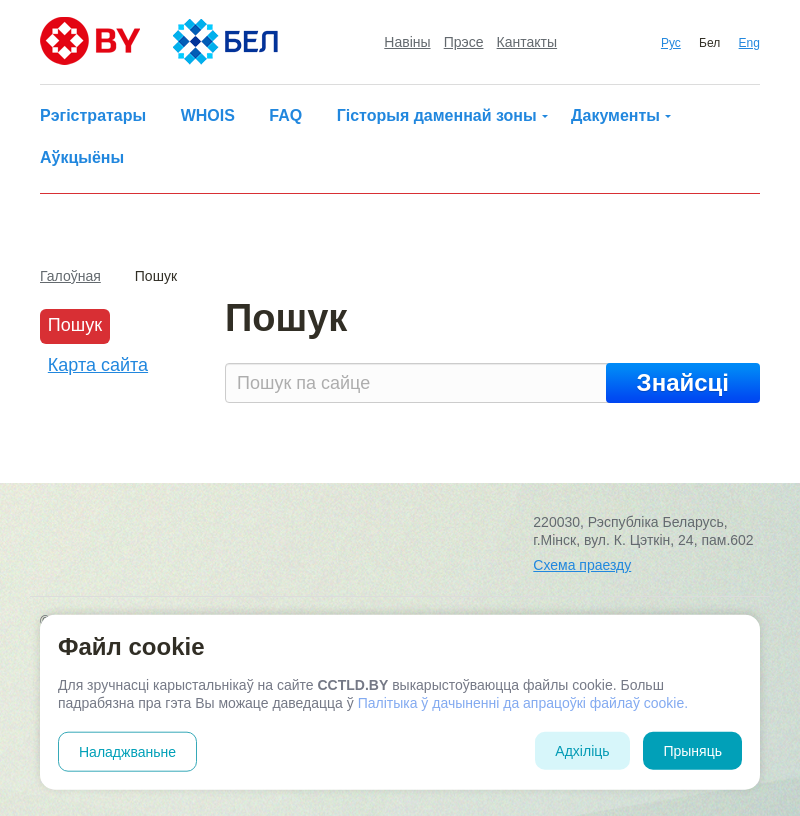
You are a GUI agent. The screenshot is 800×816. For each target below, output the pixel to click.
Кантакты (527, 42)
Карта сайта (98, 365)
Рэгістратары (93, 115)
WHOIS (208, 115)
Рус (671, 43)
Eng (749, 43)
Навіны (407, 42)
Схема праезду (582, 565)
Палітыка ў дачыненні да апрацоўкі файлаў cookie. (523, 703)
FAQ (285, 115)
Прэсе (464, 42)
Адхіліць (582, 751)
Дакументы (615, 115)
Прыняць (692, 751)
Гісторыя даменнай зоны (437, 115)
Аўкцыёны (82, 157)
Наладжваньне (127, 752)
